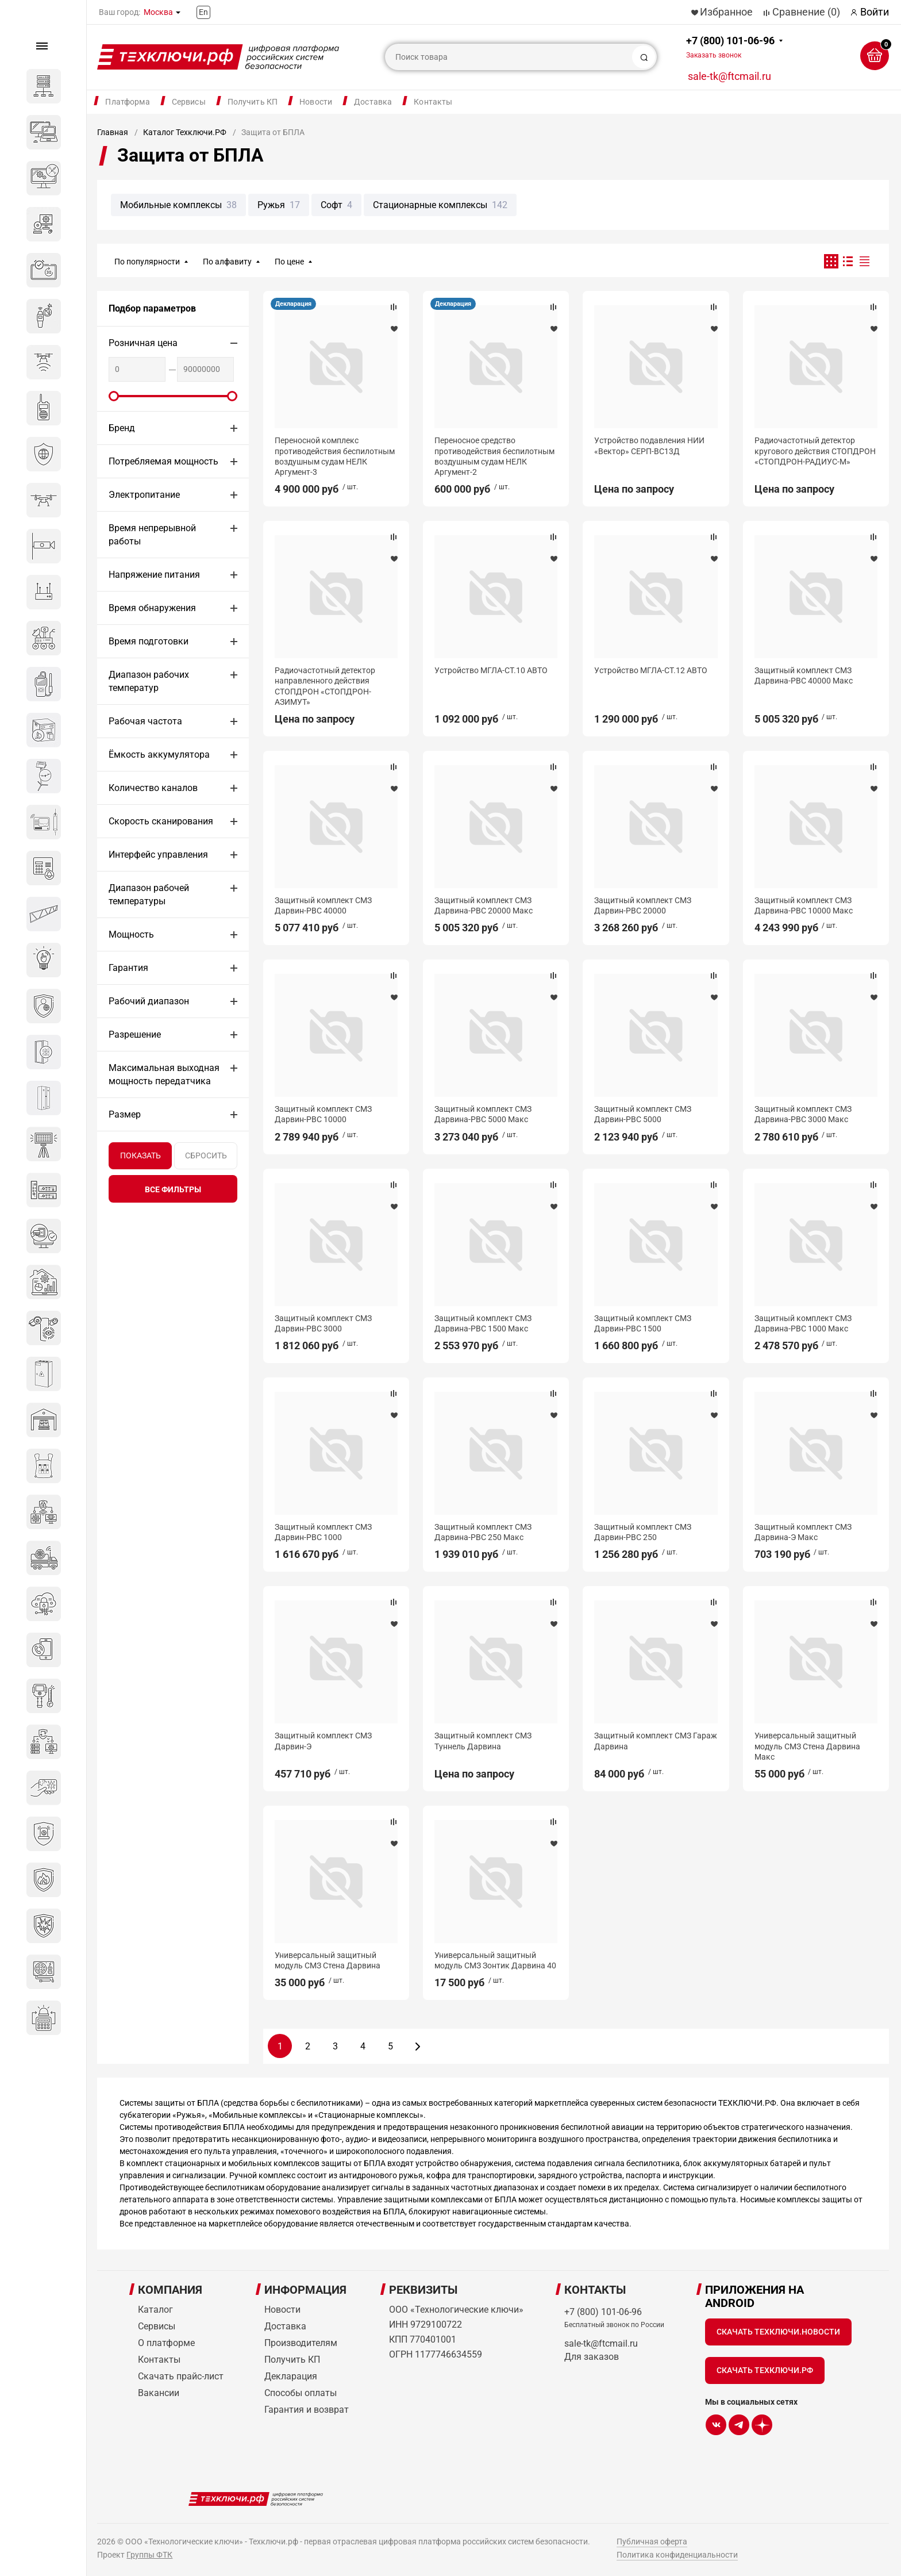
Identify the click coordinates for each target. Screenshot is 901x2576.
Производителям (300, 2342)
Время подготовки (148, 641)
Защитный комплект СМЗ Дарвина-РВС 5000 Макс (483, 1114)
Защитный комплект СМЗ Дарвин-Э (323, 1740)
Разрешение (135, 1034)
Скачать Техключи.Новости (778, 2331)
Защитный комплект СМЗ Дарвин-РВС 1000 (323, 1532)
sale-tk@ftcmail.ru (729, 76)
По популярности (147, 261)
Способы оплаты (300, 2392)
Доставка (373, 101)
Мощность (131, 934)
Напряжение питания (154, 574)
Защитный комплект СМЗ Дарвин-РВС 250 (642, 1532)
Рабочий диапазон (149, 1001)
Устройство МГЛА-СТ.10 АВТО (491, 670)
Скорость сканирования (161, 821)
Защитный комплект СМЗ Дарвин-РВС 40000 (323, 905)
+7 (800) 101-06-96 (730, 46)
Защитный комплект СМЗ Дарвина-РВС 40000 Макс (803, 675)
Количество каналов (153, 787)
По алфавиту (227, 261)
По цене (289, 261)
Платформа (127, 101)
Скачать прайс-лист (181, 2376)
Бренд (122, 428)
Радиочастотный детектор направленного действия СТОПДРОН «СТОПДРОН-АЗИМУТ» (325, 686)
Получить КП (253, 101)
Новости (315, 101)
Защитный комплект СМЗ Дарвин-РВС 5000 (642, 1114)
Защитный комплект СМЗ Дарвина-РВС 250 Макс (483, 1532)
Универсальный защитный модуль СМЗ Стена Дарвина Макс (807, 1746)
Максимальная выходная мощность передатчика (164, 1074)
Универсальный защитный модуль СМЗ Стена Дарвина (327, 1960)
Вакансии (158, 2392)
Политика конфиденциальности (677, 2554)
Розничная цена (143, 342)
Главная (112, 132)
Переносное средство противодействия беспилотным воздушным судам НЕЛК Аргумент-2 (494, 456)
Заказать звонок (713, 55)
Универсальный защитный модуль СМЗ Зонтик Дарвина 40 (495, 1960)
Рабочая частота (145, 721)
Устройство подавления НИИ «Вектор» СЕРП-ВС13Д (649, 445)
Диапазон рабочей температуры (149, 894)
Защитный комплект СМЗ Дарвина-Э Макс (803, 1532)
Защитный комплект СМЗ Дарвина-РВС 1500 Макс (483, 1323)
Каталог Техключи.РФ (184, 132)
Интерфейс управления (158, 854)
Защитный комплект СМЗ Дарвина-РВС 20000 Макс (483, 905)
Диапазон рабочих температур (149, 681)
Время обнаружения (152, 607)
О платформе (166, 2342)
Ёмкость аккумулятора (159, 754)
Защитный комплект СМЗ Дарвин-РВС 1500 (642, 1323)
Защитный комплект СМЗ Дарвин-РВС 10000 (323, 1114)
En (203, 12)
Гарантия (128, 967)
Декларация (293, 304)
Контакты (433, 101)
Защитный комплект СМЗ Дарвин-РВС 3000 (323, 1323)
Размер (125, 1114)
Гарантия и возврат (306, 2409)
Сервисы (189, 101)
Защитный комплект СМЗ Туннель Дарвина (483, 1740)
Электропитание (144, 494)
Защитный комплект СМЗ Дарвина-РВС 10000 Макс (803, 905)
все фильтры (173, 1189)
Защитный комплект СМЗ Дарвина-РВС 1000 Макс (803, 1323)
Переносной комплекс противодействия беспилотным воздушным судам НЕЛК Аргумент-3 (335, 456)
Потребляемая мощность (163, 461)
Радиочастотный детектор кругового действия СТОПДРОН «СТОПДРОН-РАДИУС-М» (815, 451)
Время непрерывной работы (152, 535)
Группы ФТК (149, 2554)
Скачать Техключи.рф (765, 2370)
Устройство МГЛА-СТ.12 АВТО (650, 670)
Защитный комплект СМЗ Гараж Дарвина (655, 1740)
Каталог (155, 2309)
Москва (158, 12)
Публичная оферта (652, 2541)
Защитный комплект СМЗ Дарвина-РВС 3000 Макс (803, 1114)
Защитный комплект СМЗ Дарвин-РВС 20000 (642, 905)
